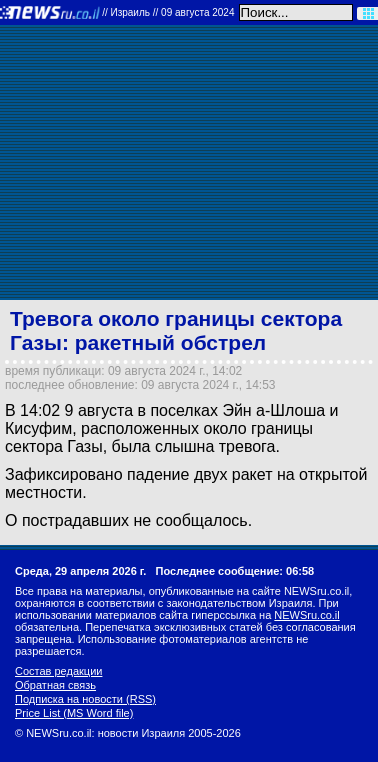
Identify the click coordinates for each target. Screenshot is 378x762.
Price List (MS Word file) (74, 713)
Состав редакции (58, 671)
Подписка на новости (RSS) (85, 699)
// (168, 12)
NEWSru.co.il (306, 615)
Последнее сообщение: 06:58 (235, 571)
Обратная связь (55, 685)
